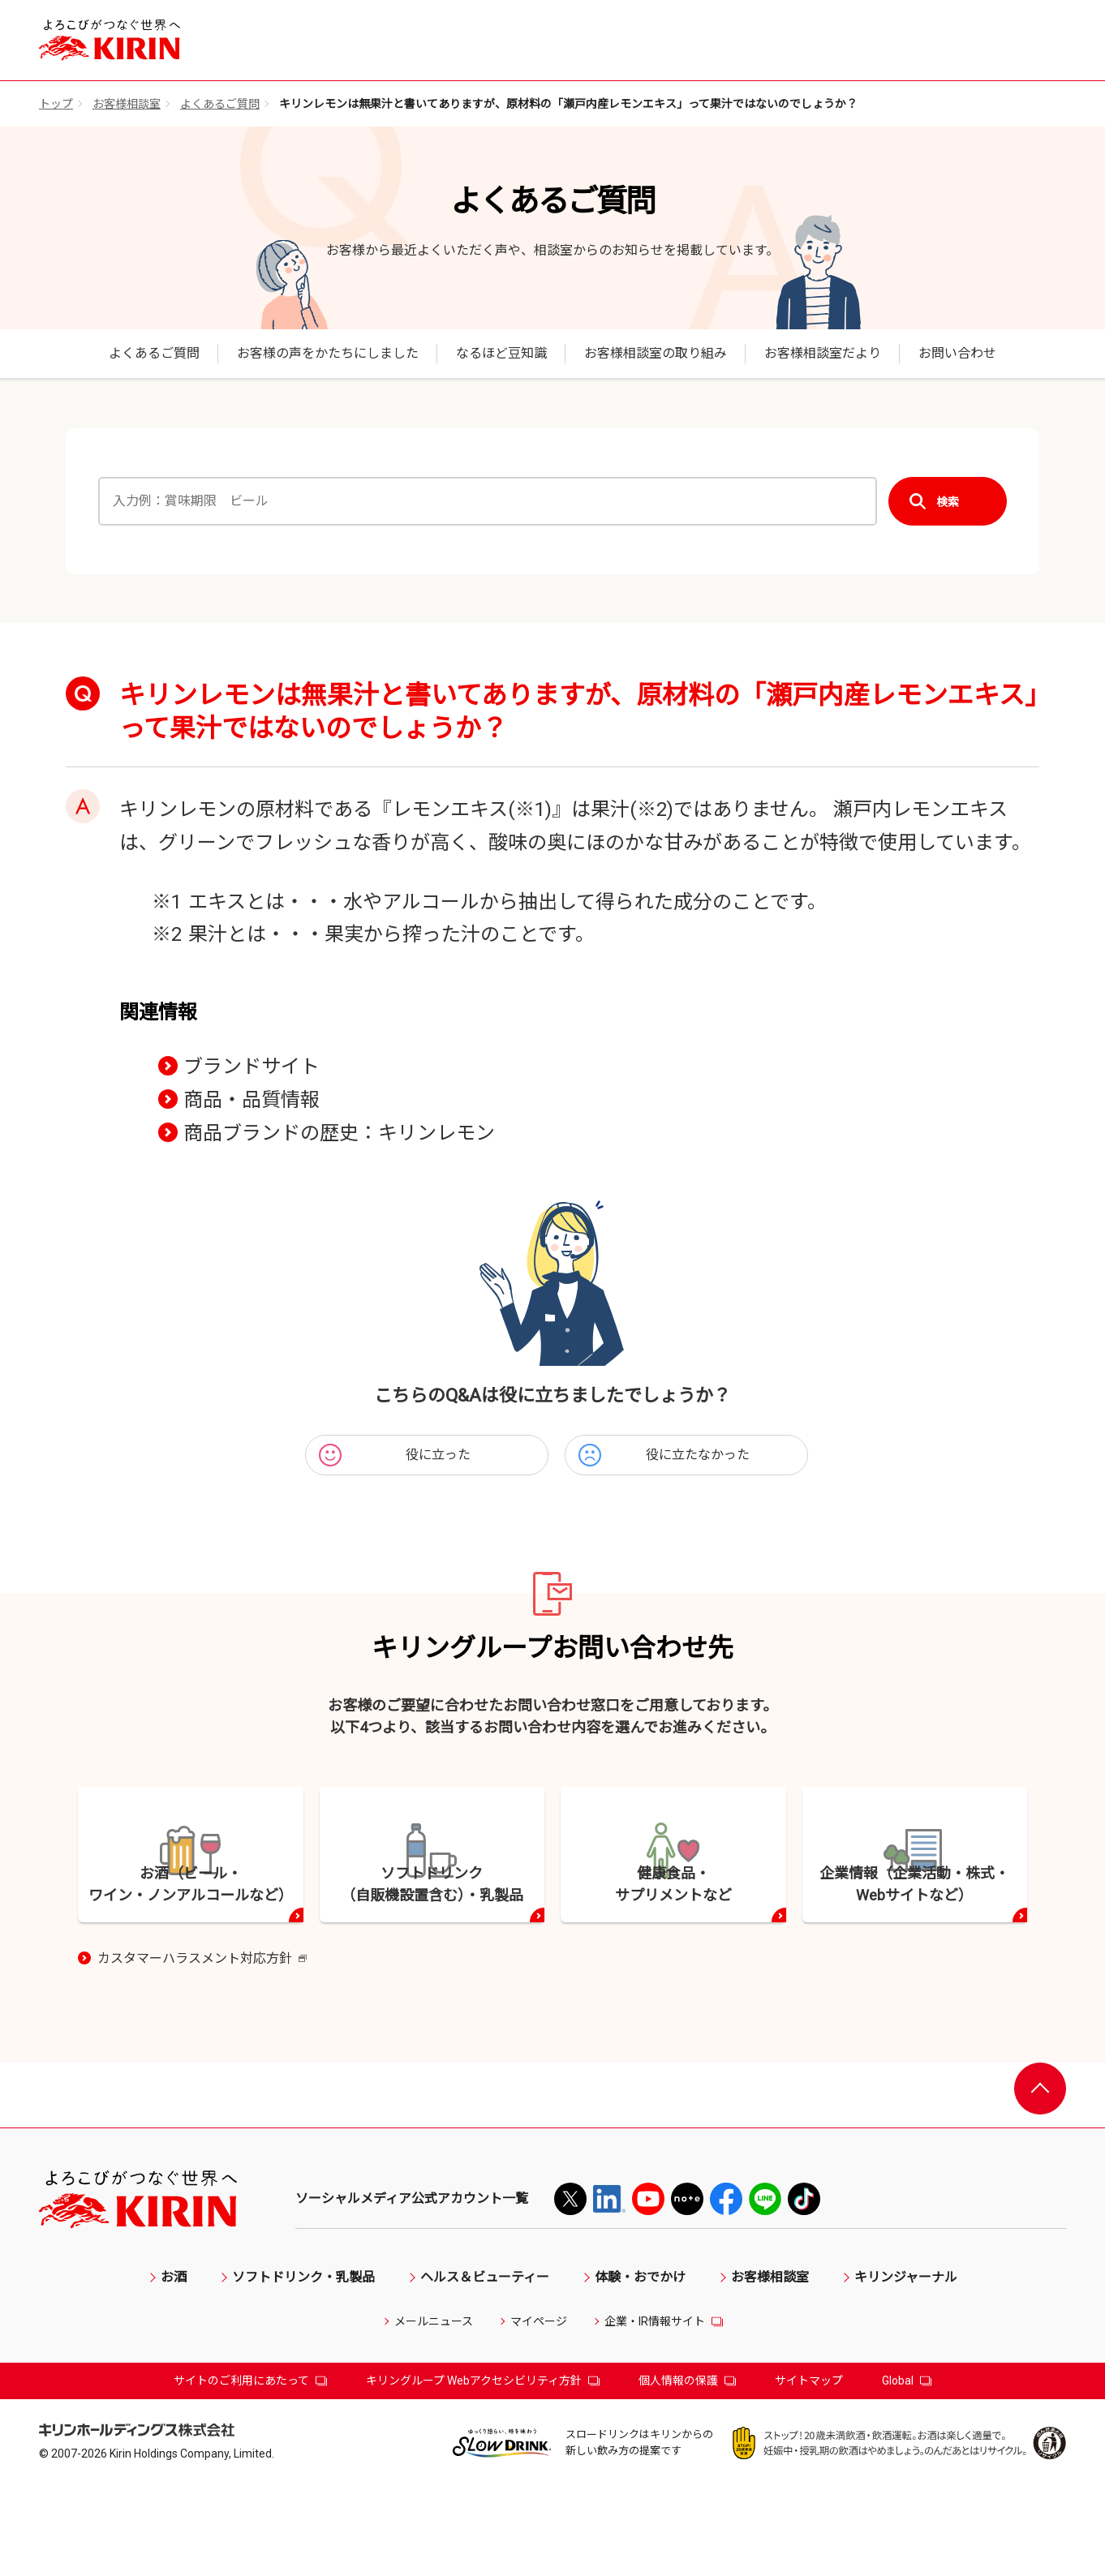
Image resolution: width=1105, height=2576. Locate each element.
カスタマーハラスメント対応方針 (202, 2049)
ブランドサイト (251, 1066)
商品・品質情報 (251, 1099)
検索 (948, 501)
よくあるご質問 (220, 103)
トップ (56, 103)
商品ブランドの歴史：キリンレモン (339, 1133)
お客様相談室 (126, 103)
